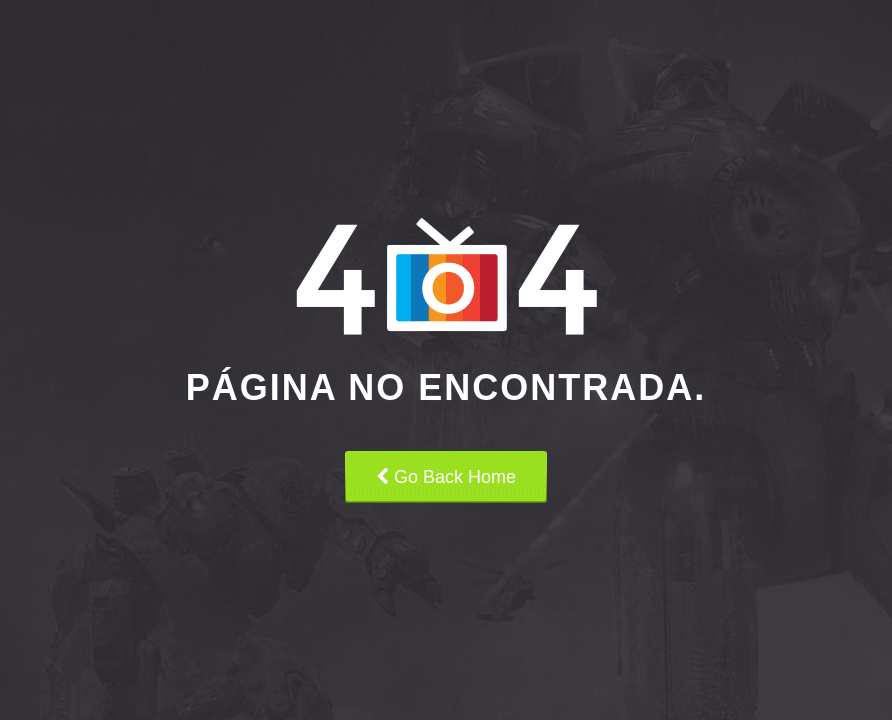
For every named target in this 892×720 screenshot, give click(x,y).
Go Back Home (446, 477)
